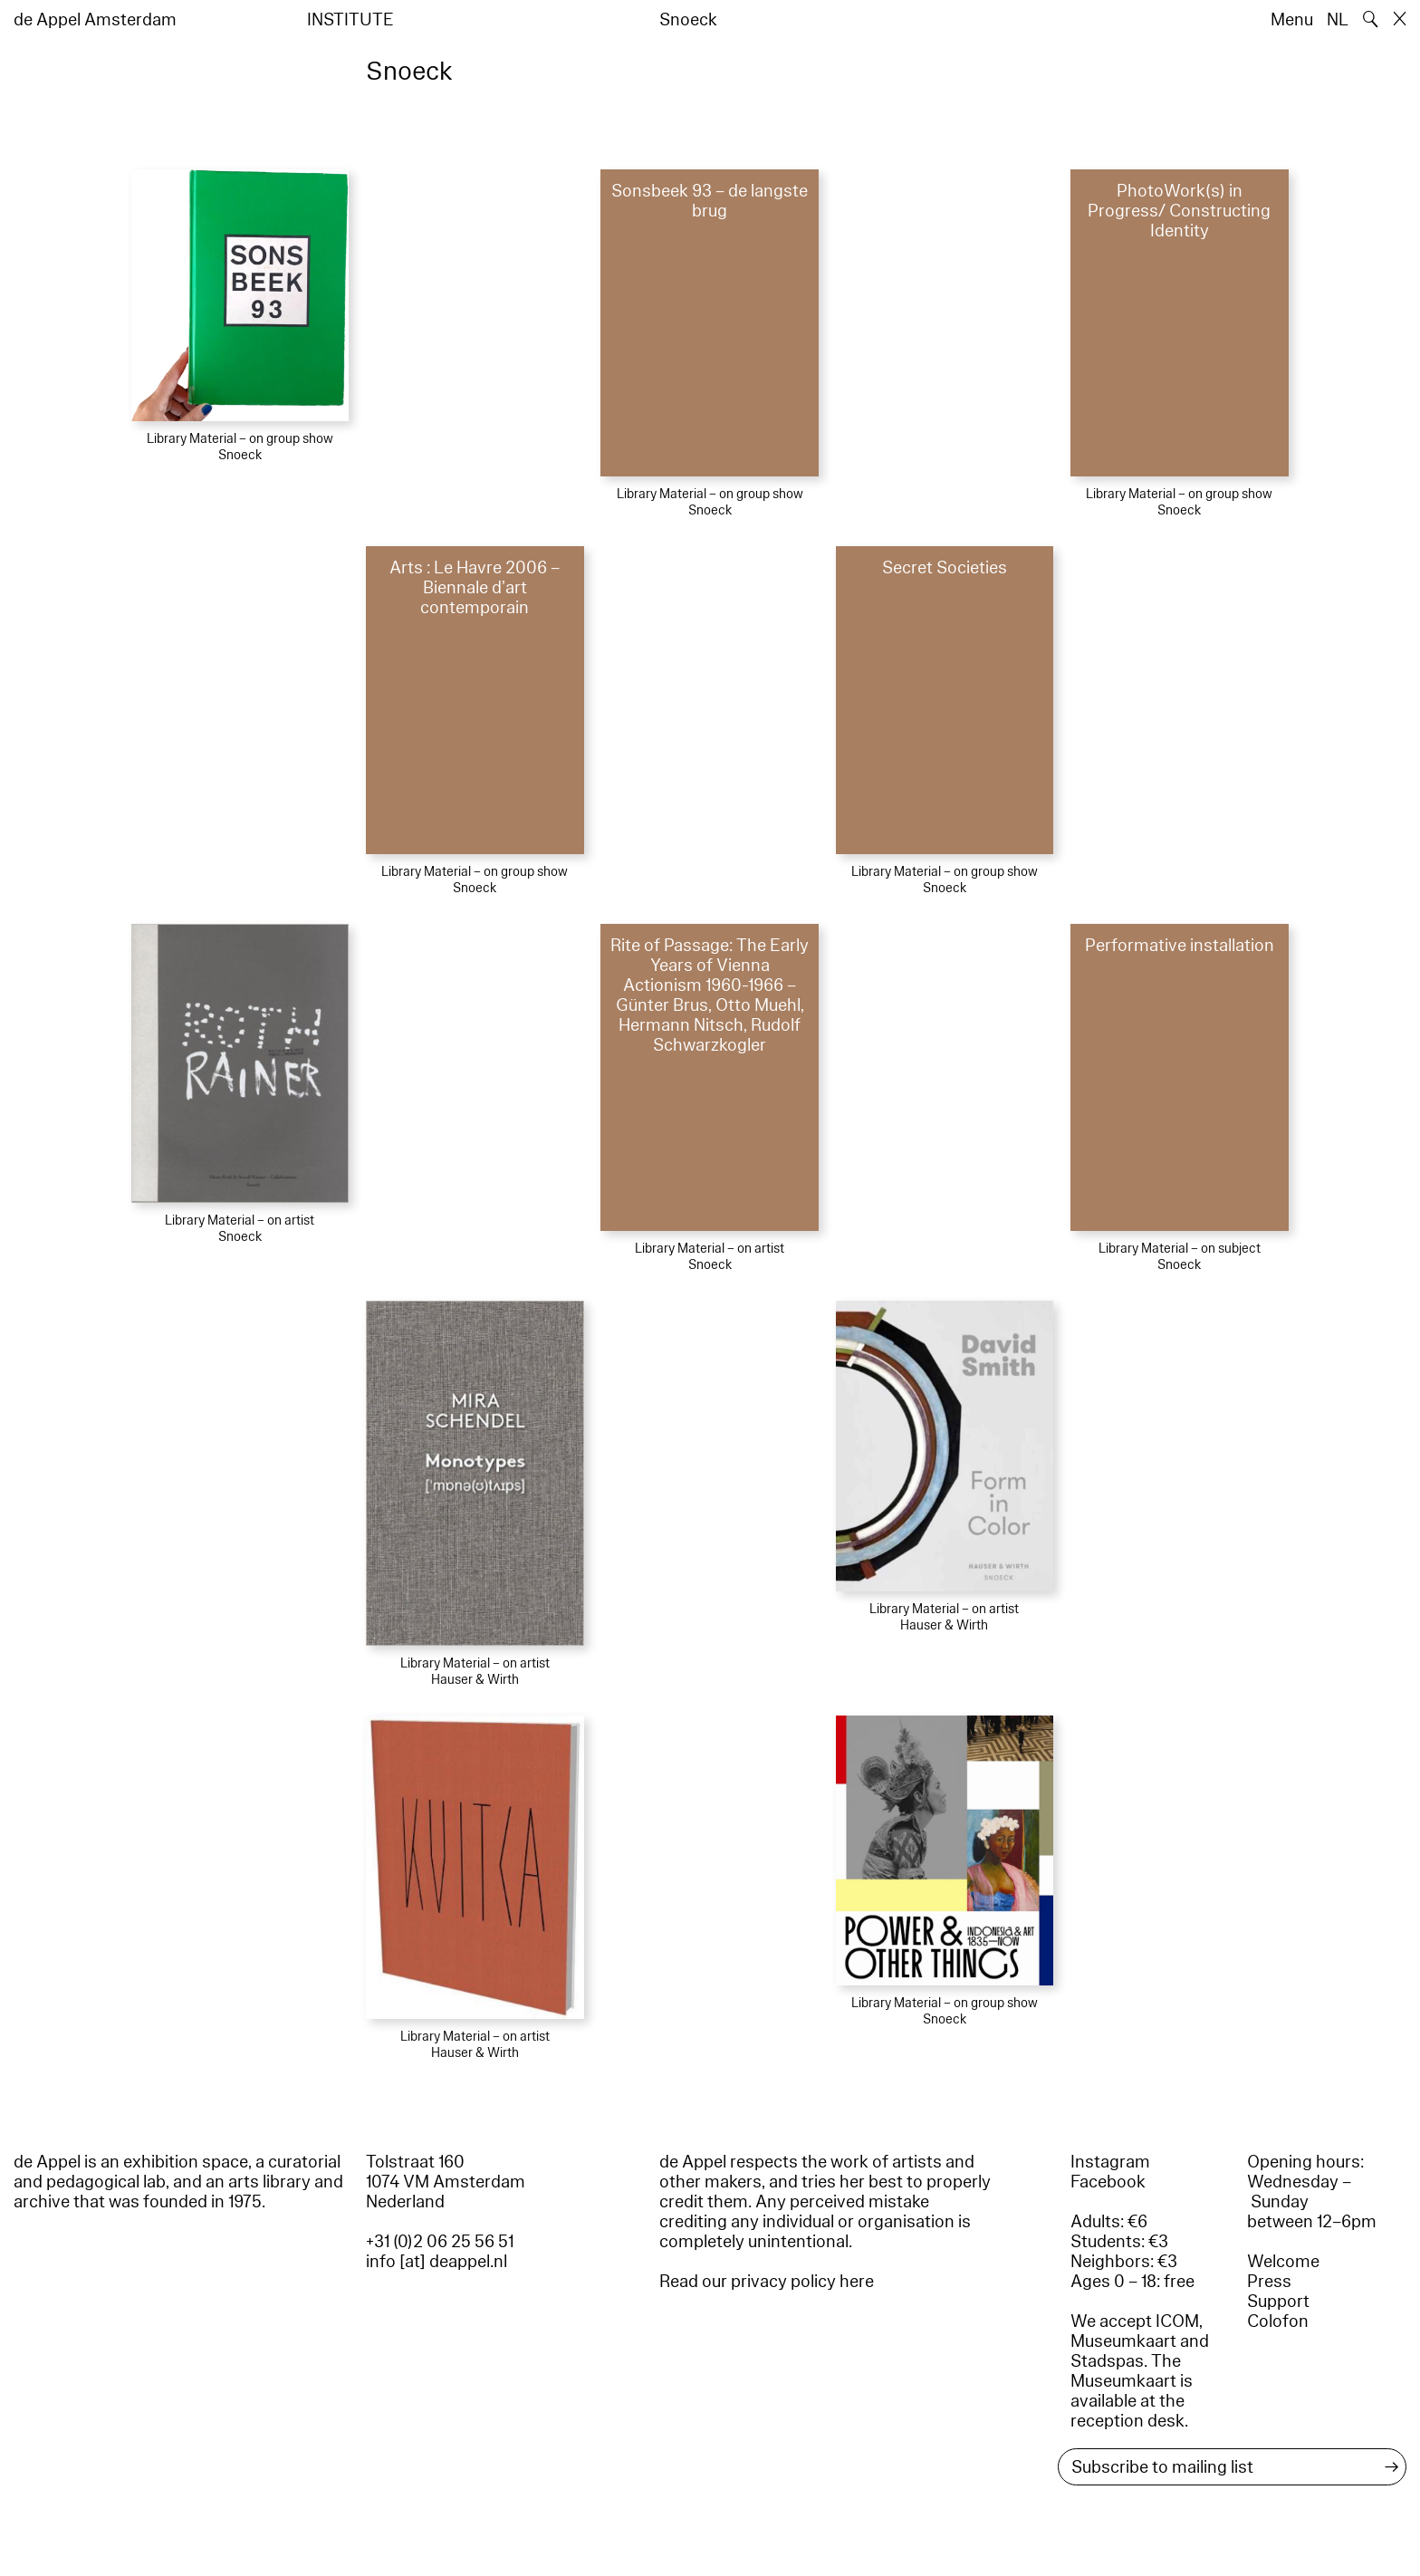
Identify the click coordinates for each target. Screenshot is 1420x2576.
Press (1269, 2281)
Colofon (1278, 2321)
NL (1337, 20)
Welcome (1283, 2261)
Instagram (1110, 2162)
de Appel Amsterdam (95, 20)
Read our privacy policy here (766, 2281)
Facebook (1108, 2182)
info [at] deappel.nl (436, 2261)
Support (1278, 2301)
